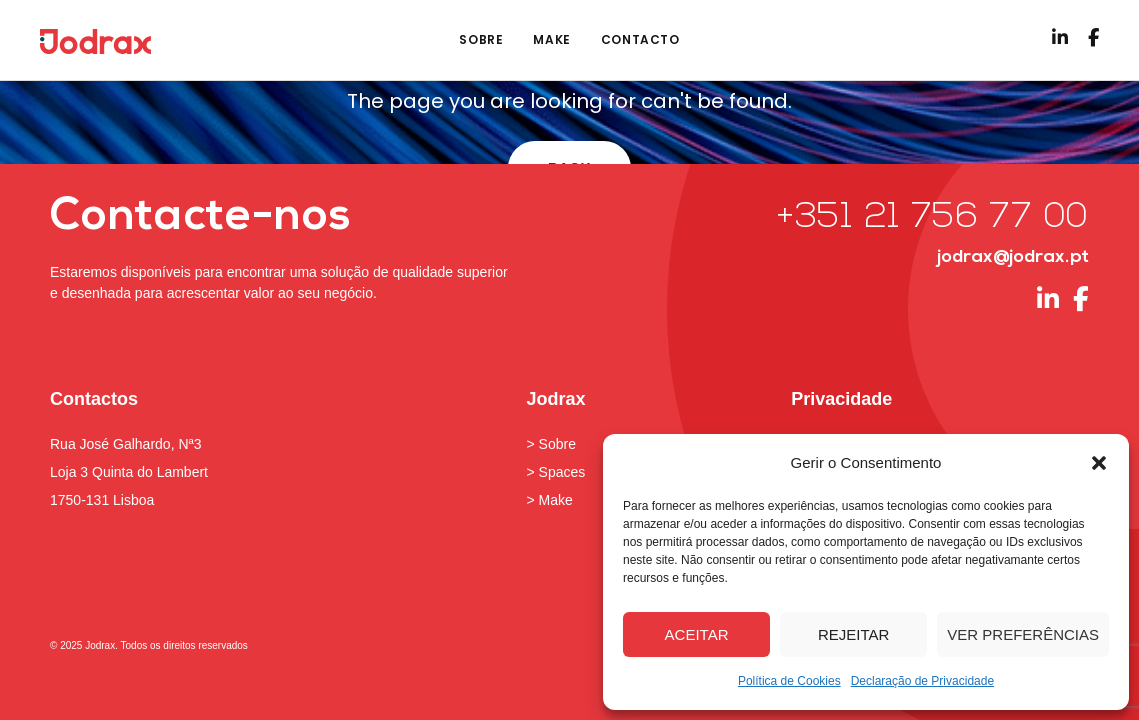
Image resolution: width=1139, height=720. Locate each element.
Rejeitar (853, 634)
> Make (550, 500)
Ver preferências (1023, 634)
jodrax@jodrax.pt (1013, 257)
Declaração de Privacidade (922, 681)
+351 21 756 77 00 (932, 218)
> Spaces (556, 472)
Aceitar (697, 634)
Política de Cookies (789, 681)
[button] (1099, 463)
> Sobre (551, 444)
